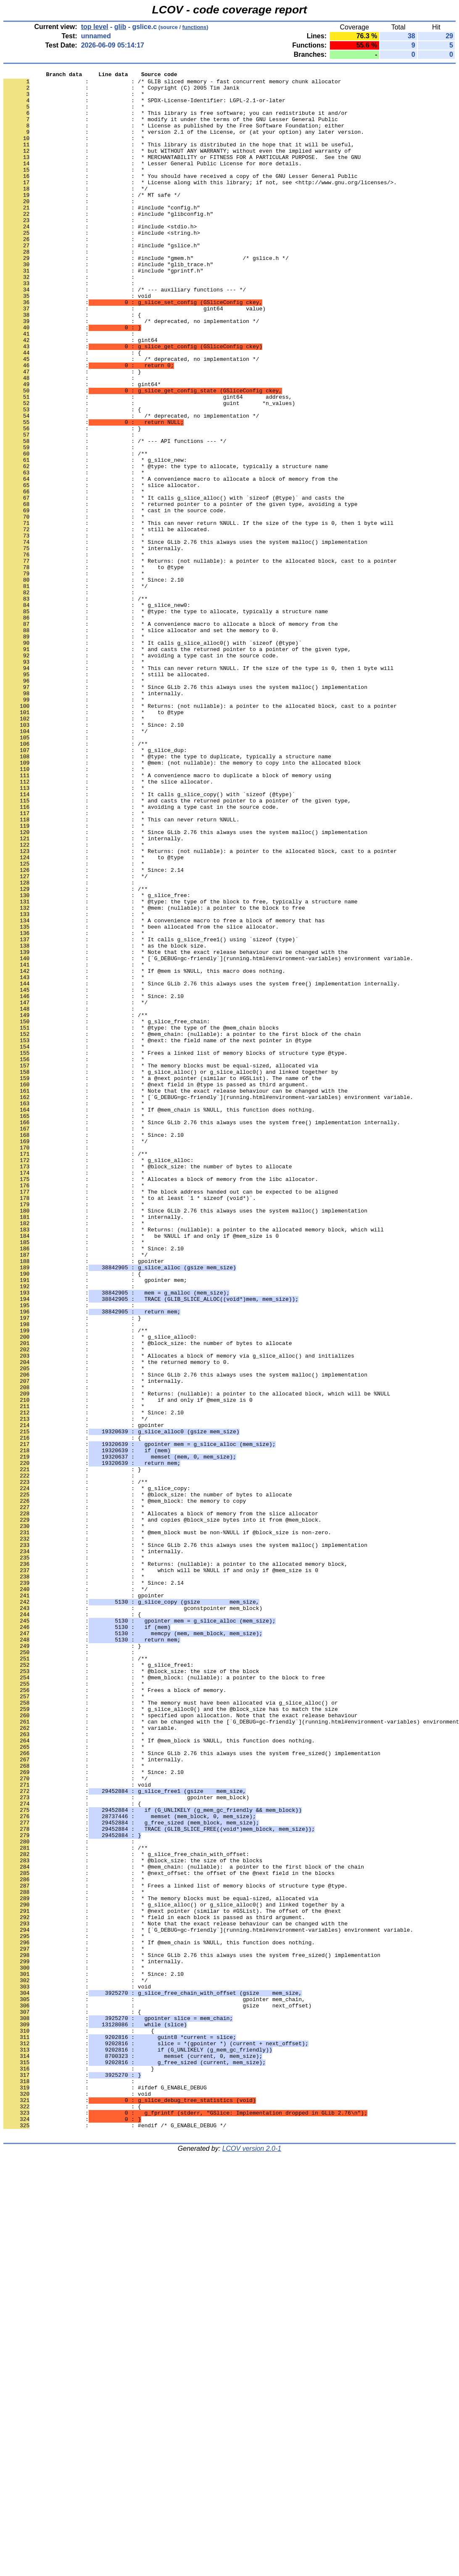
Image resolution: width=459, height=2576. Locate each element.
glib (120, 26)
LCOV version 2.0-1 (252, 2561)
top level (94, 26)
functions (194, 27)
